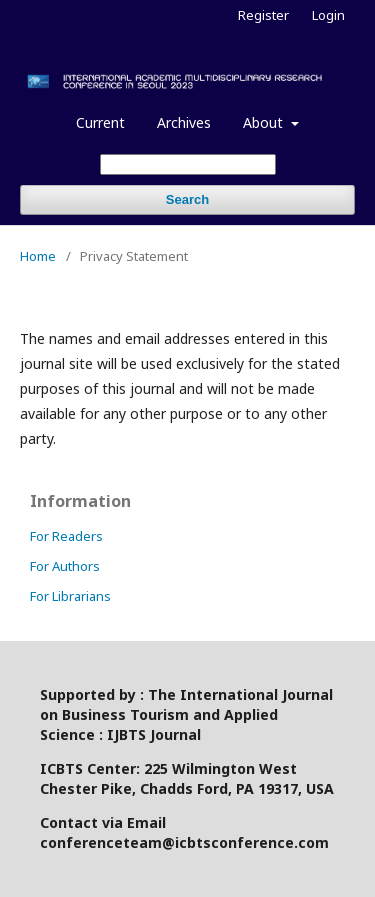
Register (263, 15)
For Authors (65, 566)
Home (38, 256)
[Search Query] (188, 164)
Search (187, 199)
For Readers (66, 536)
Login (328, 15)
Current (100, 122)
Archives (184, 122)
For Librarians (70, 596)
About (265, 122)
